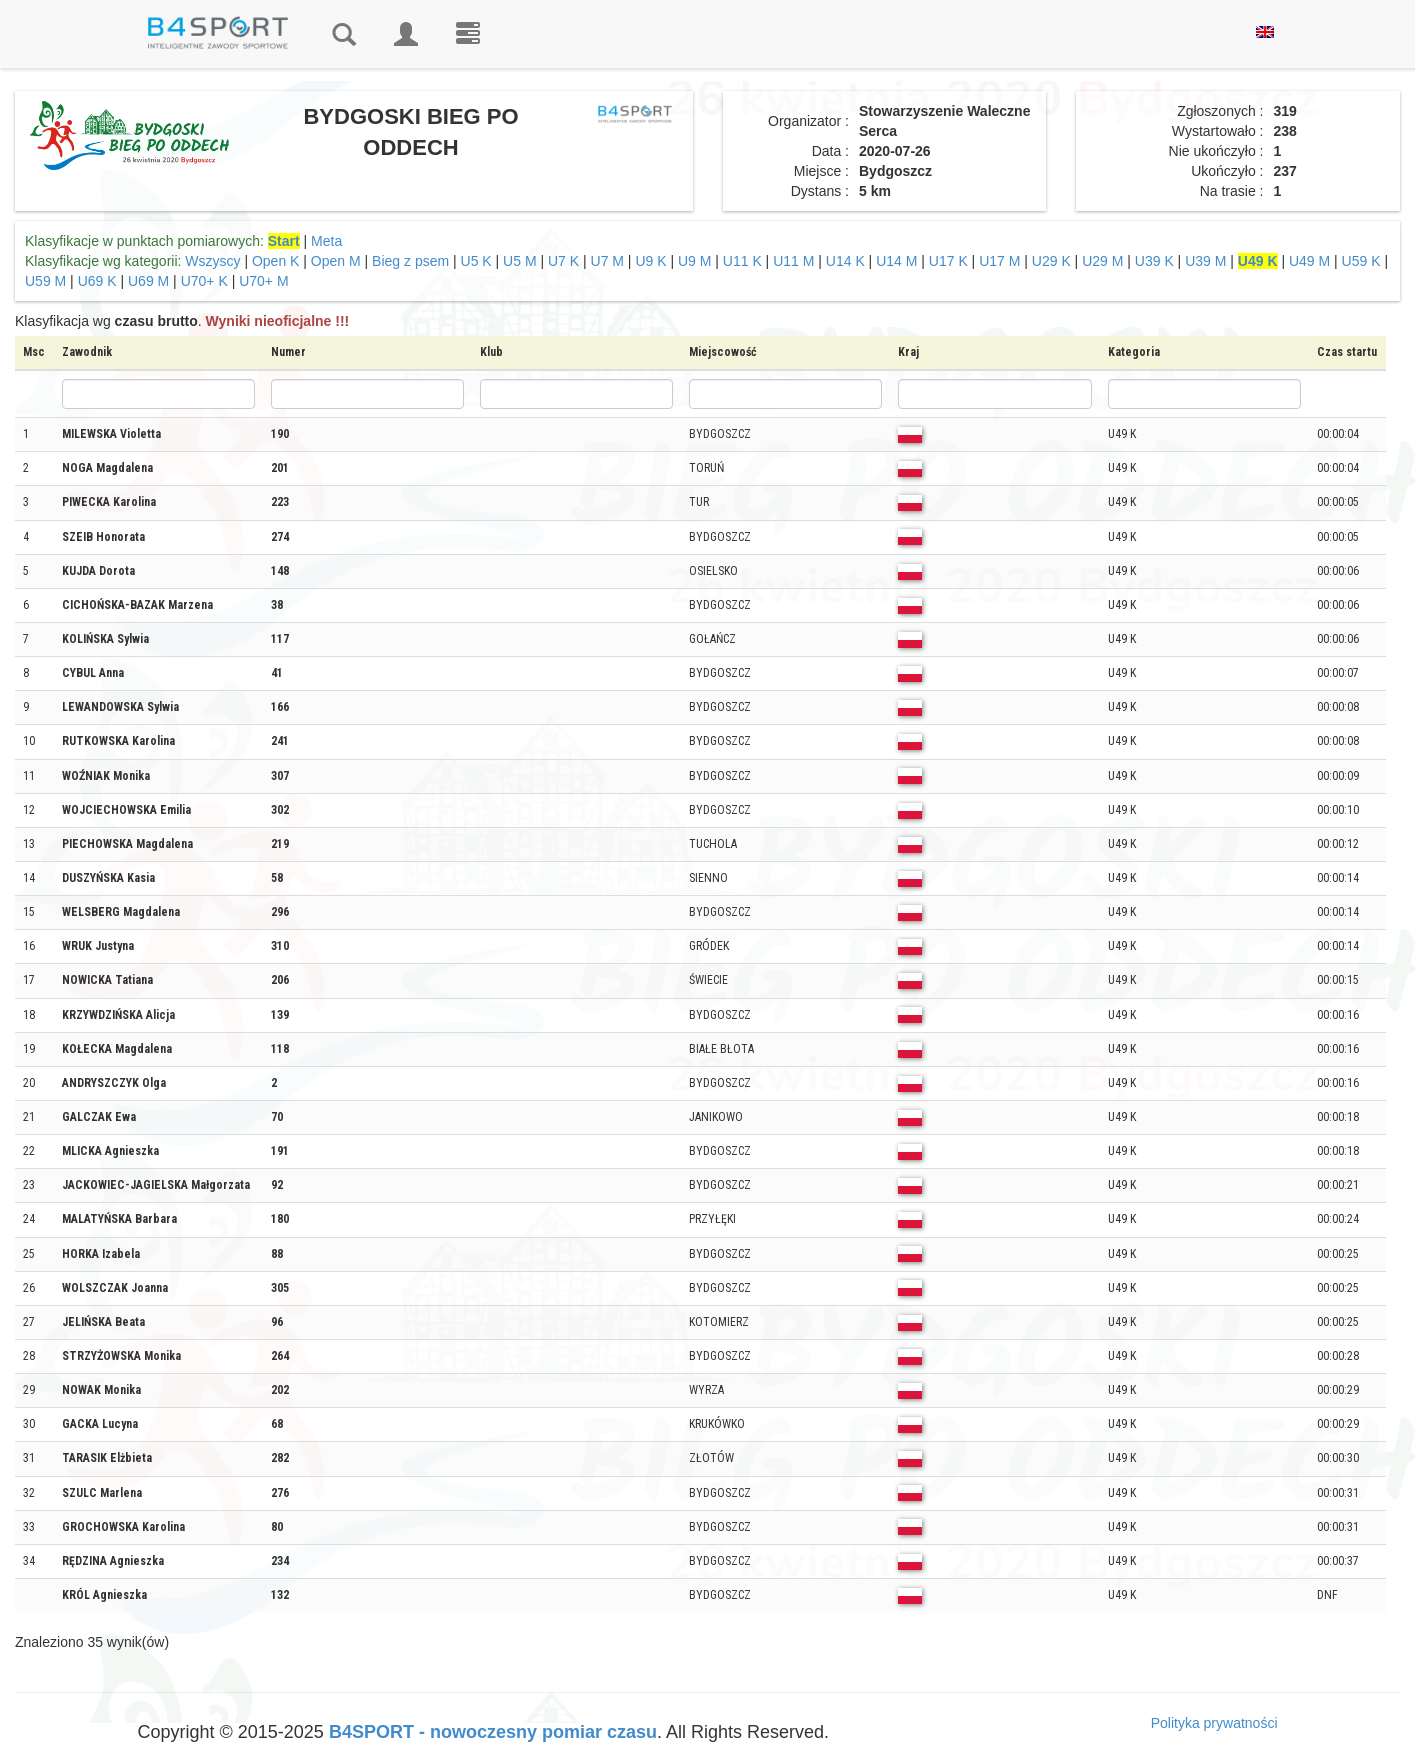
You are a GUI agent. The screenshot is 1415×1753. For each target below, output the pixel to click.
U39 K (1154, 261)
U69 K (97, 281)
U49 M (1309, 261)
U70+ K (204, 281)
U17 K (948, 261)
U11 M (793, 261)
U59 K (1361, 261)
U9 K (650, 261)
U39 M (1205, 261)
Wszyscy (212, 261)
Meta (326, 241)
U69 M (148, 281)
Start (284, 241)
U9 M (694, 261)
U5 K (476, 261)
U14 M (896, 261)
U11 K (742, 261)
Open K (275, 261)
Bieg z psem (410, 261)
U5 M (519, 261)
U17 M (999, 261)
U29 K (1051, 261)
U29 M (1102, 261)
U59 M (45, 281)
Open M (336, 261)
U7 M (607, 261)
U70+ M (263, 281)
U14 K (845, 261)
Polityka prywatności (1214, 1723)
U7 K (563, 261)
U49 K (1258, 261)
